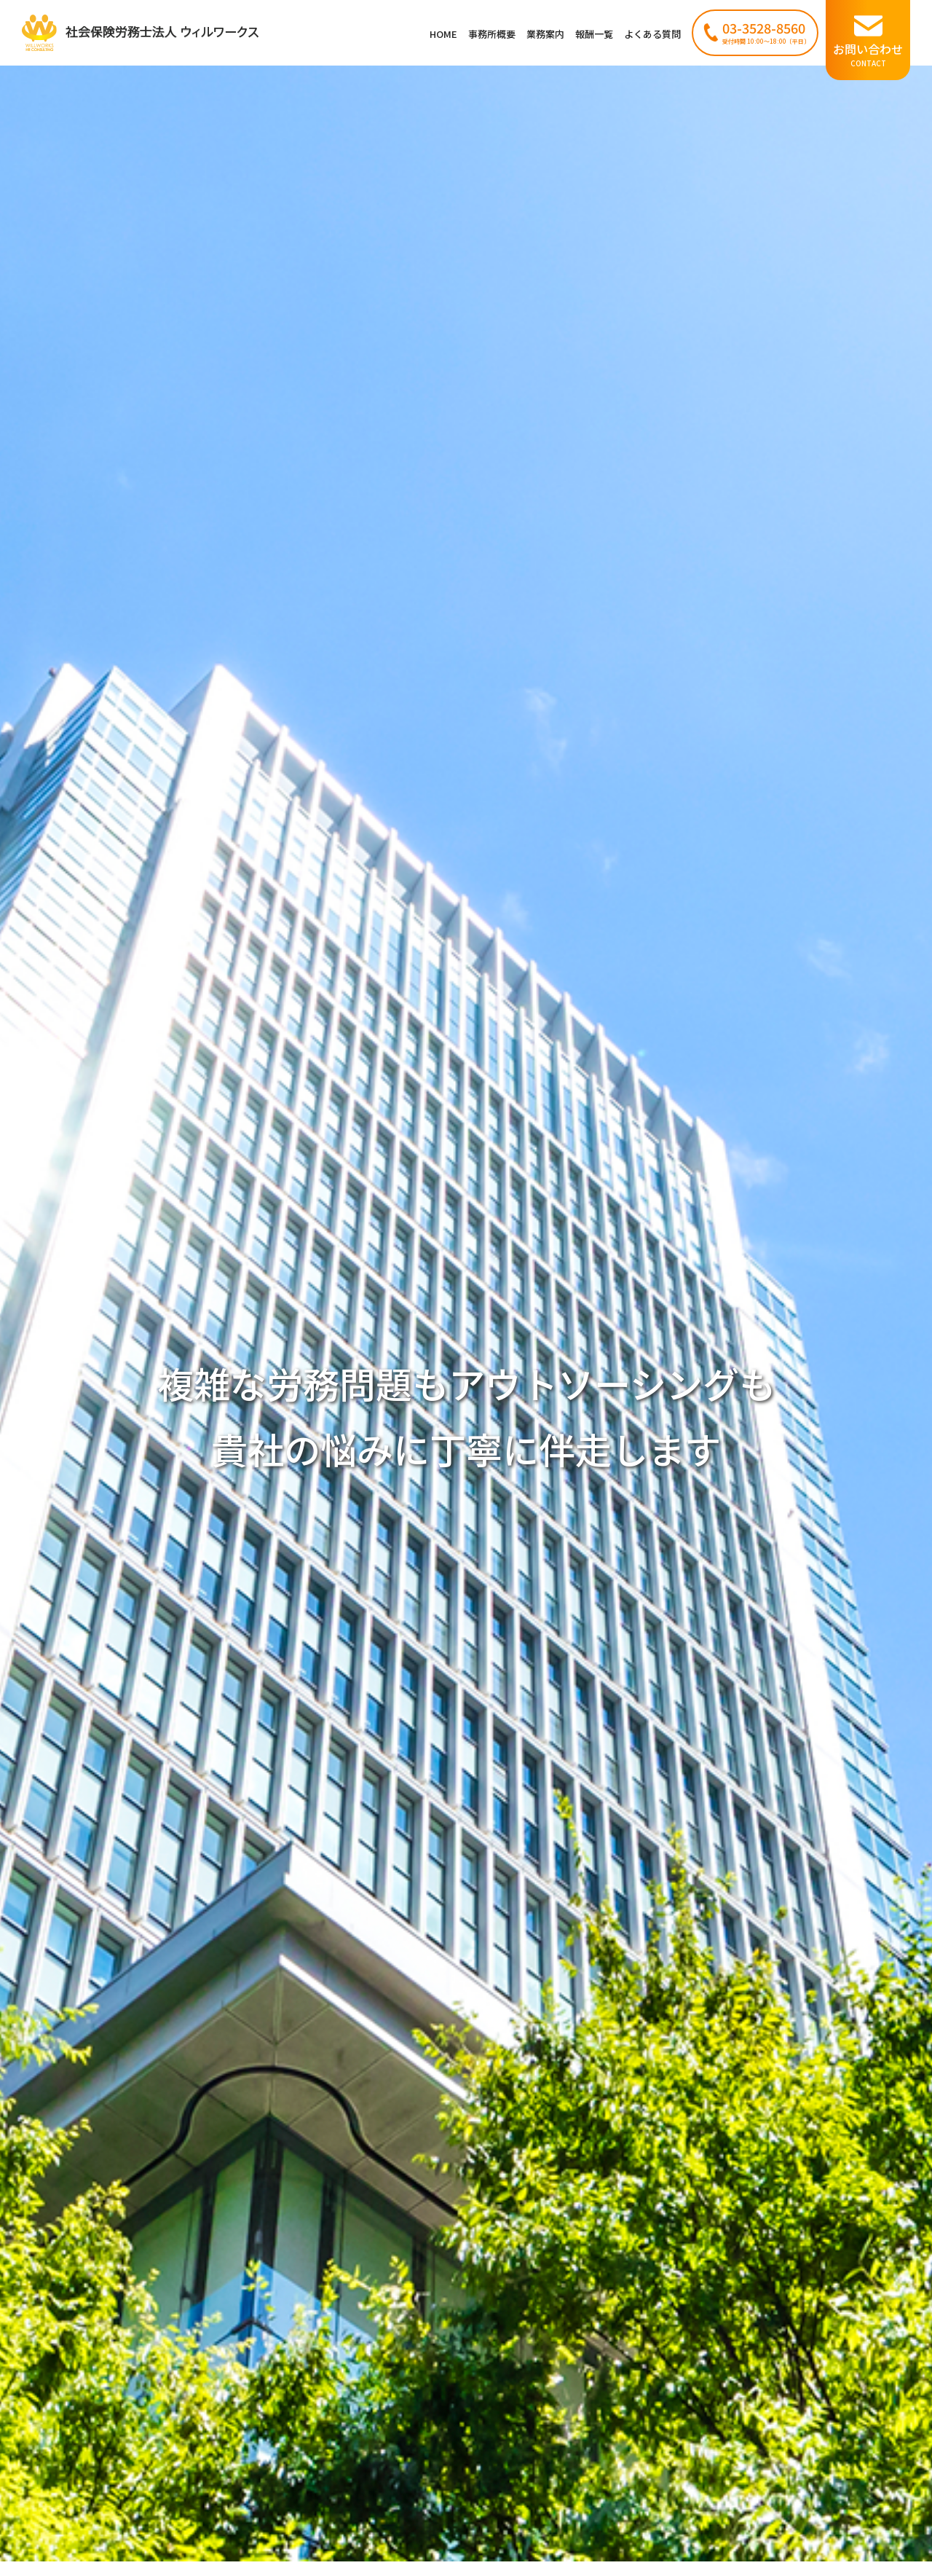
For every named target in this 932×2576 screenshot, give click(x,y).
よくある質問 (652, 34)
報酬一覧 (594, 34)
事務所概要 (492, 34)
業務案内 (545, 34)
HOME (443, 34)
